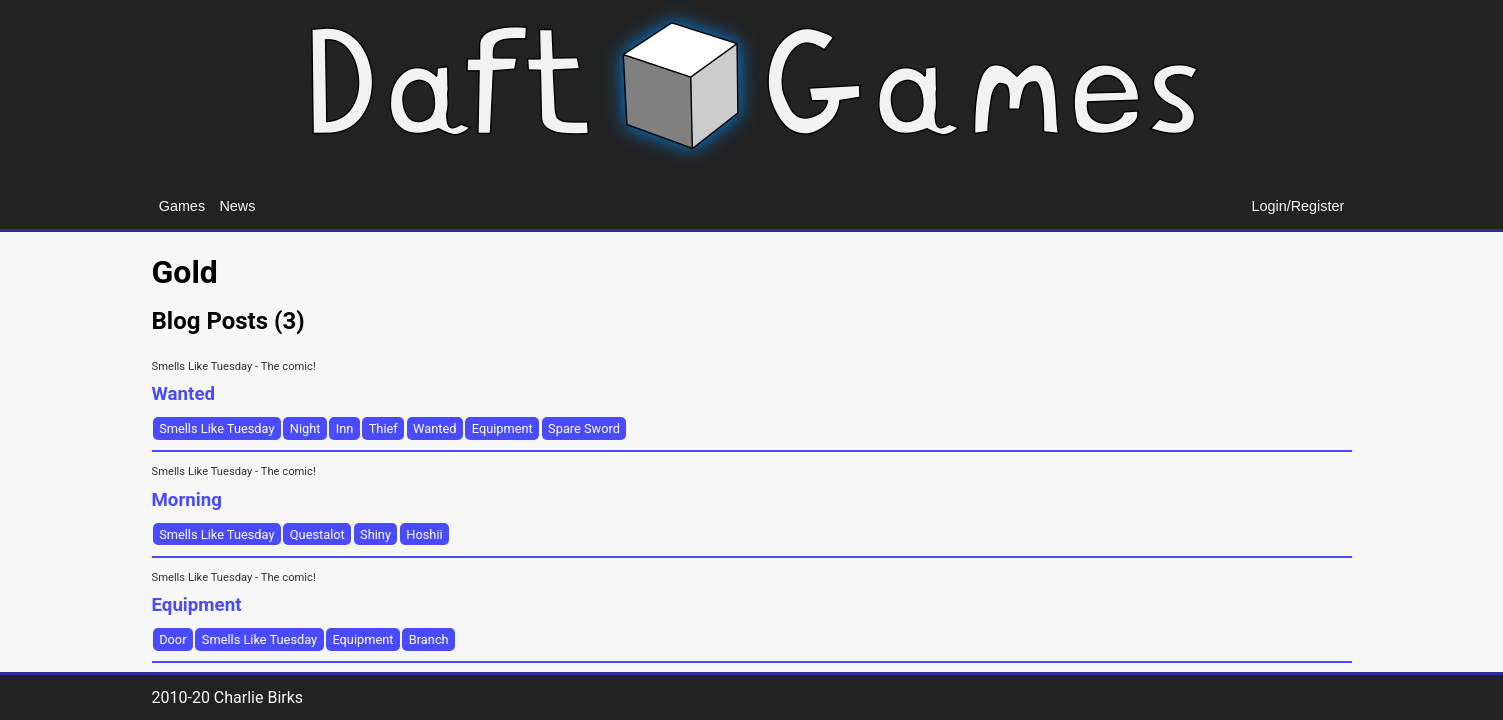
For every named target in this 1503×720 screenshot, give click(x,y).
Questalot (317, 534)
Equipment (502, 428)
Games (182, 206)
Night (305, 428)
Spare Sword (584, 428)
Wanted (434, 428)
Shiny (375, 534)
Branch (429, 639)
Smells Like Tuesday (216, 428)
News (237, 206)
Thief (383, 428)
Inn (345, 428)
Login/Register (1298, 206)
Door (172, 639)
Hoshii (424, 534)
